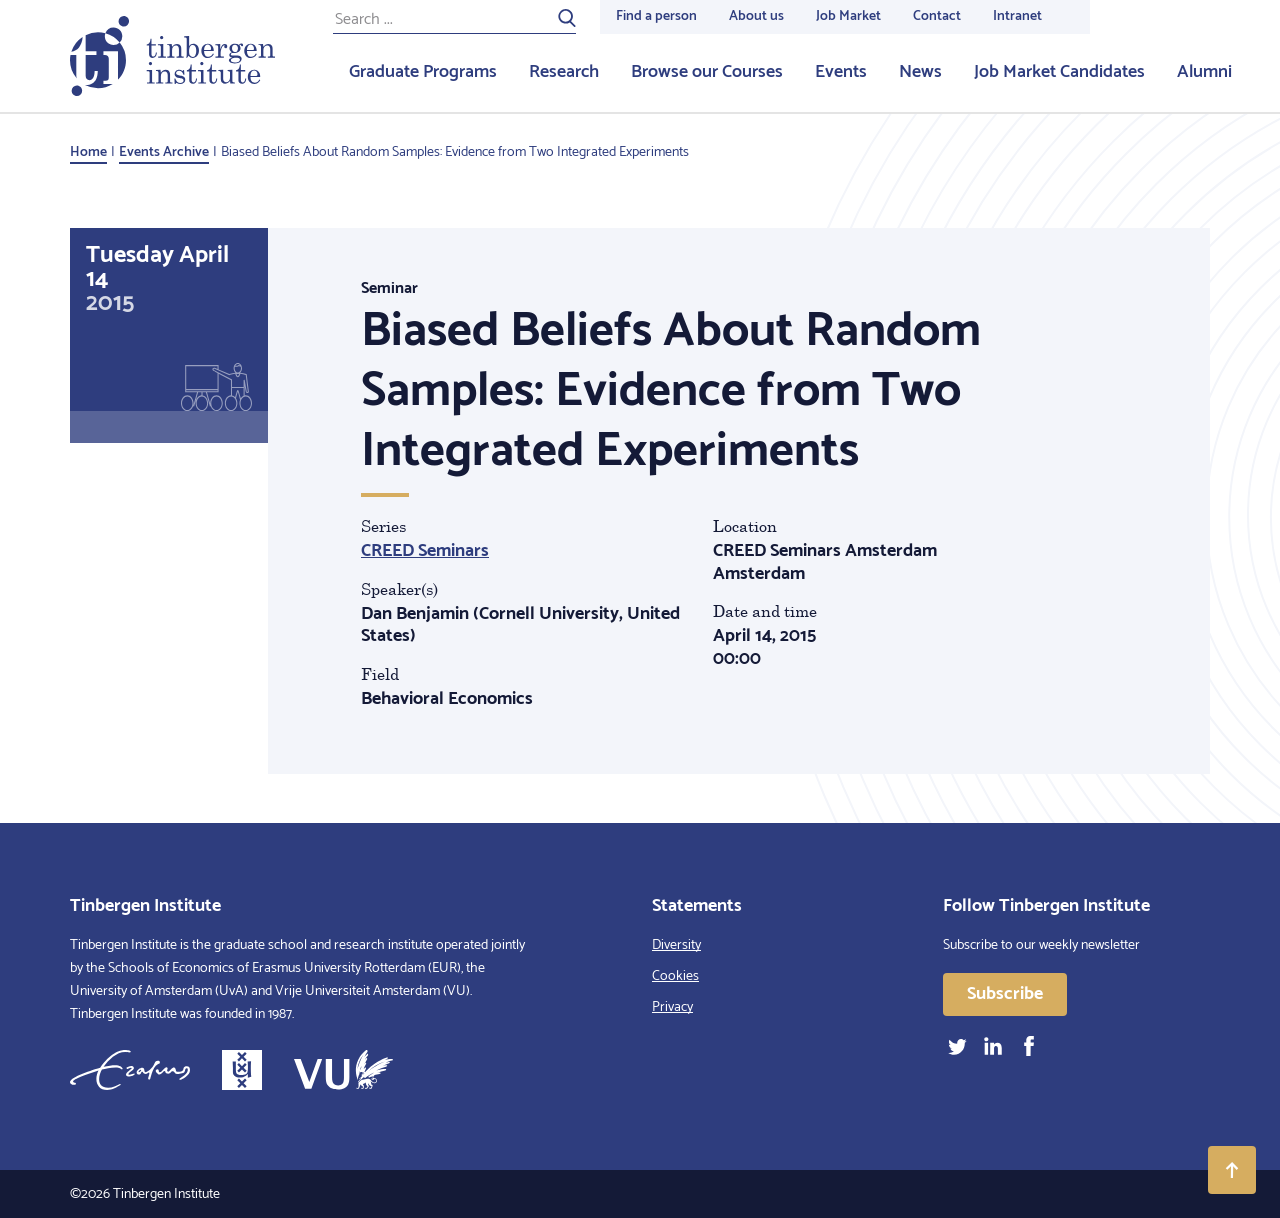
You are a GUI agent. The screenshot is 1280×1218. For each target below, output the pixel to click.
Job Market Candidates (1059, 72)
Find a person (656, 16)
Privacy (672, 1007)
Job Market (848, 16)
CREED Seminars (425, 551)
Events (841, 72)
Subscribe (1005, 994)
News (920, 72)
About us (756, 16)
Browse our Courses (707, 72)
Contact (937, 16)
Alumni (1204, 72)
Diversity (676, 945)
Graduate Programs (423, 72)
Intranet (1017, 16)
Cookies (675, 976)
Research (564, 72)
